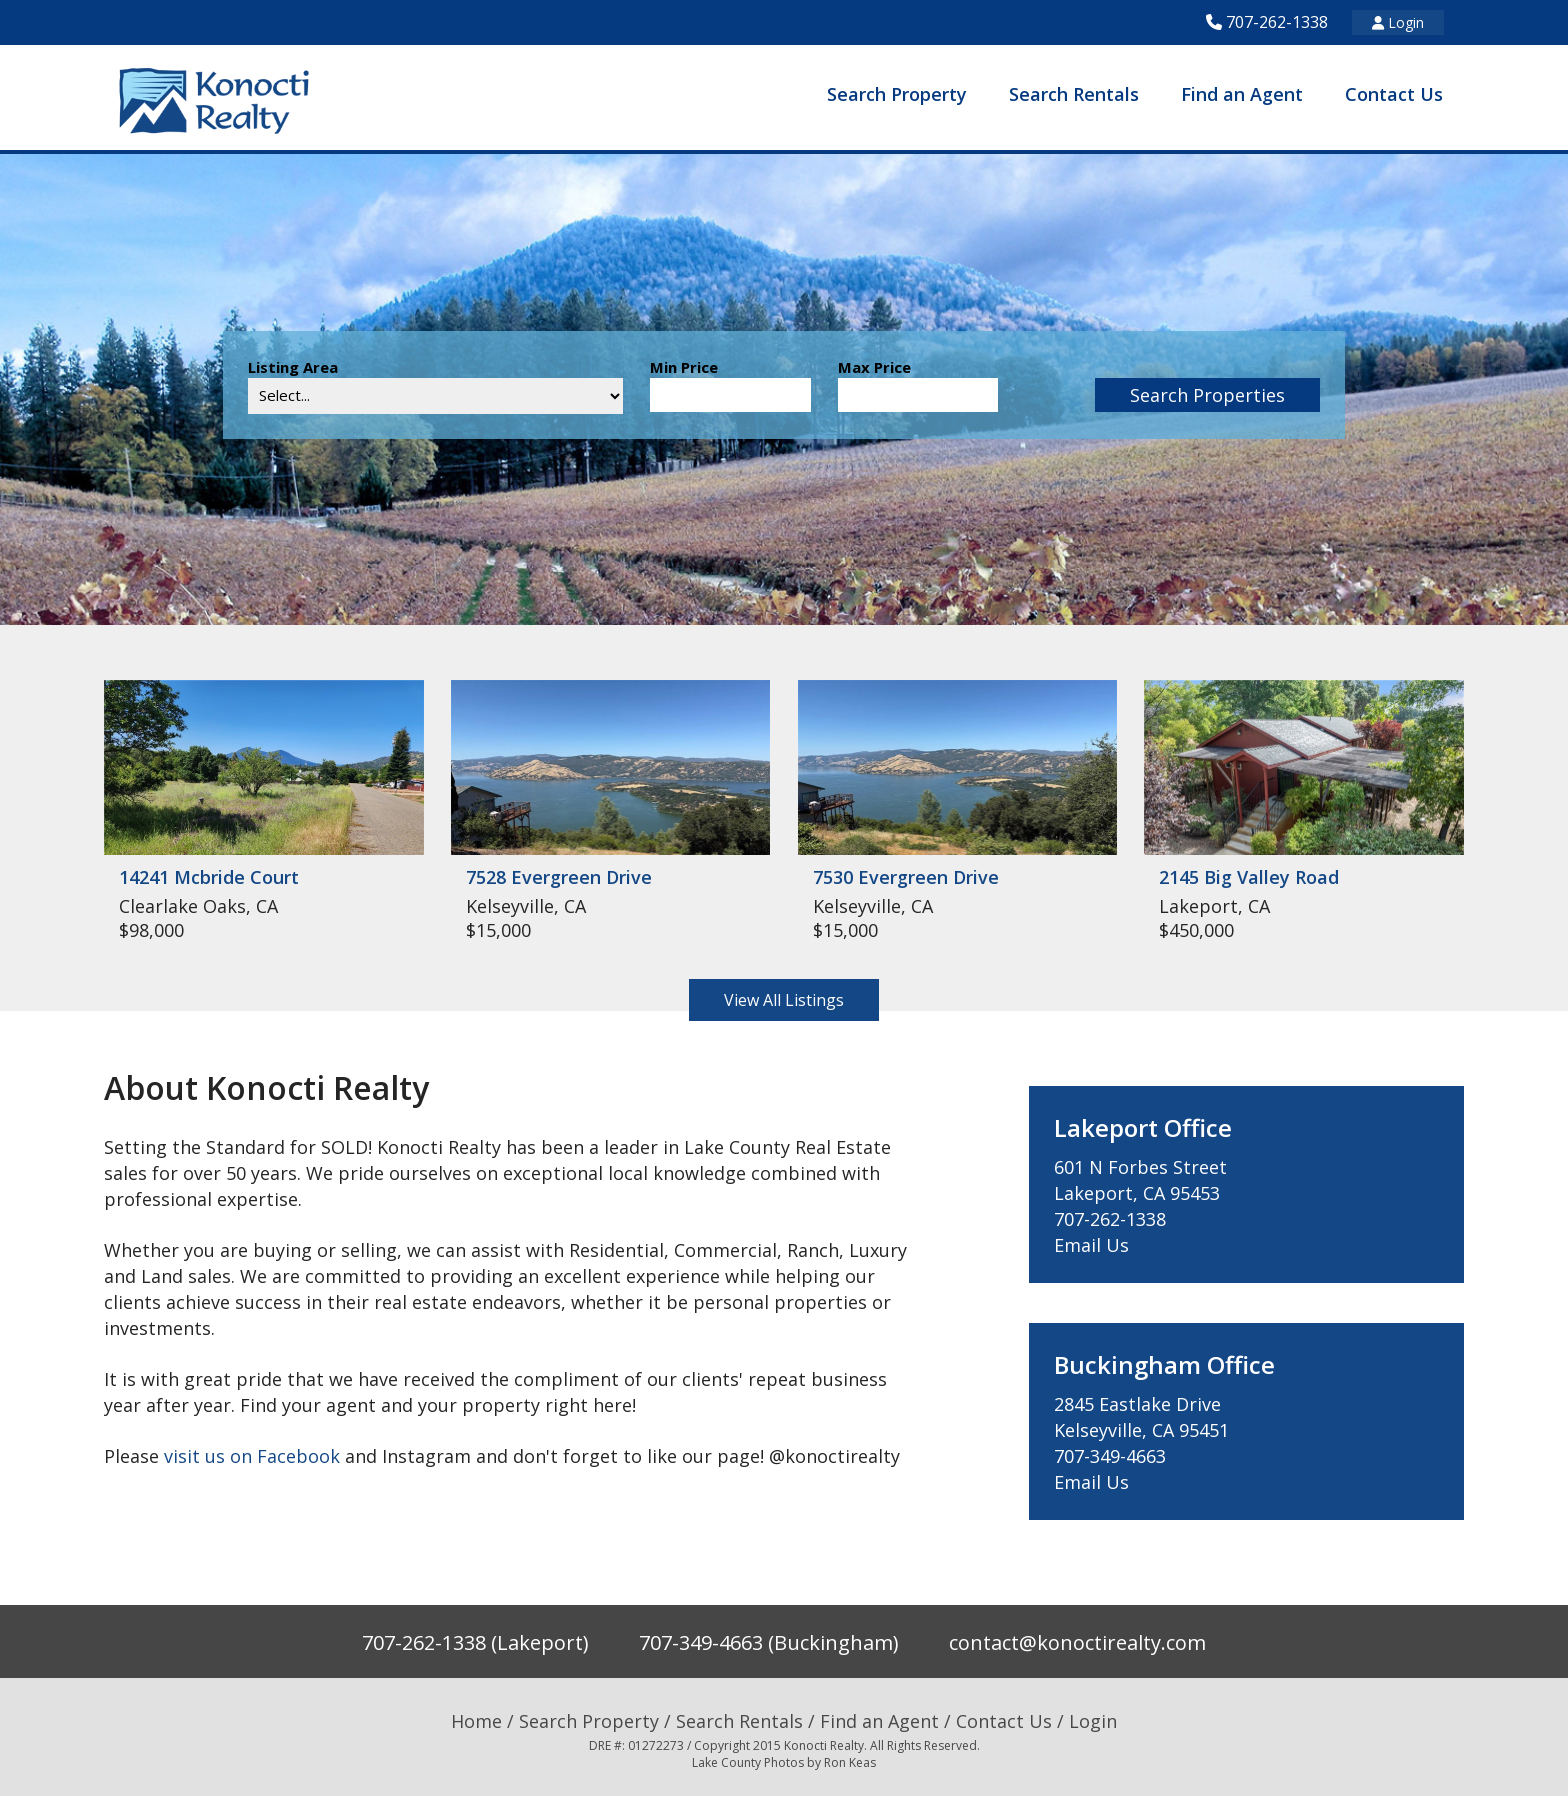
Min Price (684, 367)
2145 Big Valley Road (1249, 877)
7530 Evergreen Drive (906, 877)
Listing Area (293, 367)
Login (1398, 22)
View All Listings (784, 1000)
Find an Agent (1242, 94)
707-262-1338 (1277, 22)
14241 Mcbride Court (209, 877)
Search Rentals (1074, 94)
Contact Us (1394, 94)
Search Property (897, 94)
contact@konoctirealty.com (1077, 1642)
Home (476, 1721)
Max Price (874, 367)
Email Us (1091, 1245)
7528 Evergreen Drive (559, 877)
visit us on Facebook (252, 1456)
